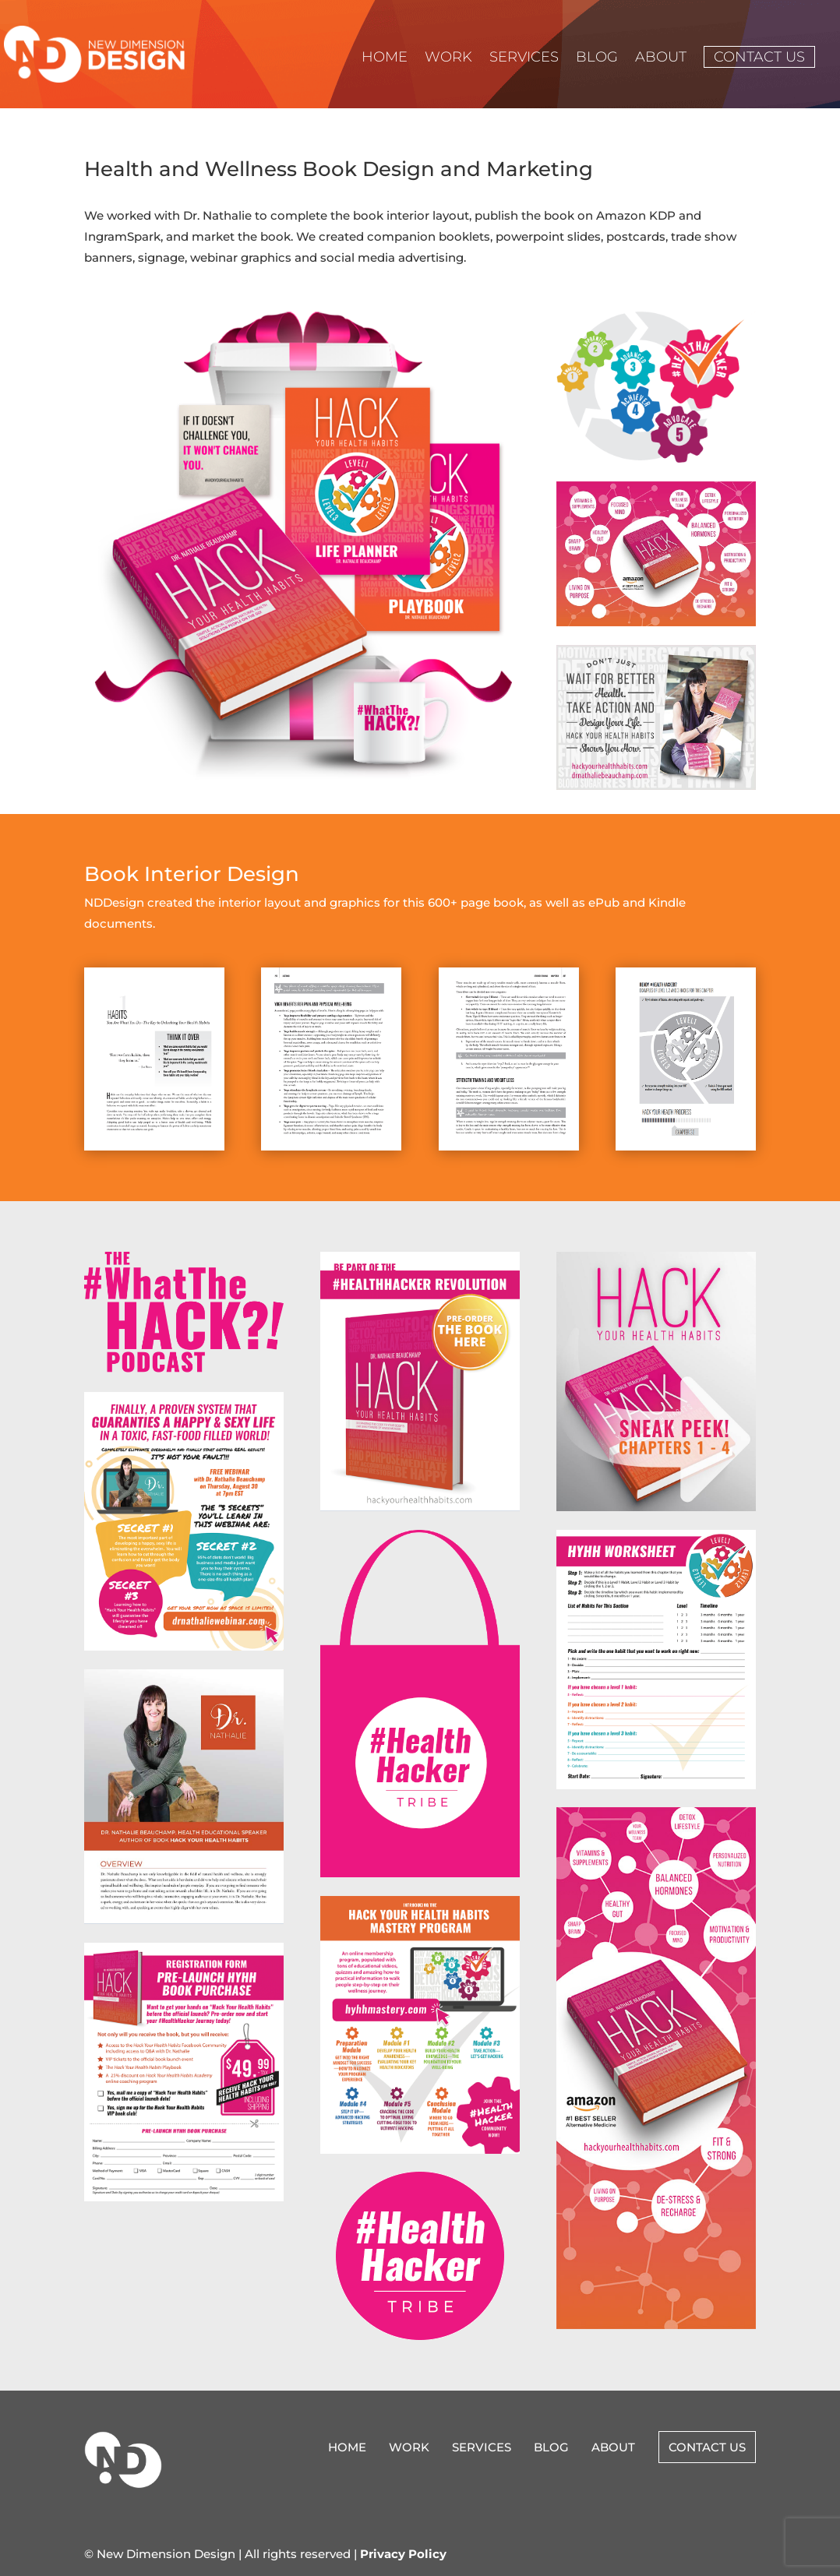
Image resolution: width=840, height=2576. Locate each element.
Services (524, 58)
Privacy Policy (403, 2553)
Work (448, 58)
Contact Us (759, 56)
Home (385, 58)
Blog (597, 58)
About (660, 58)
